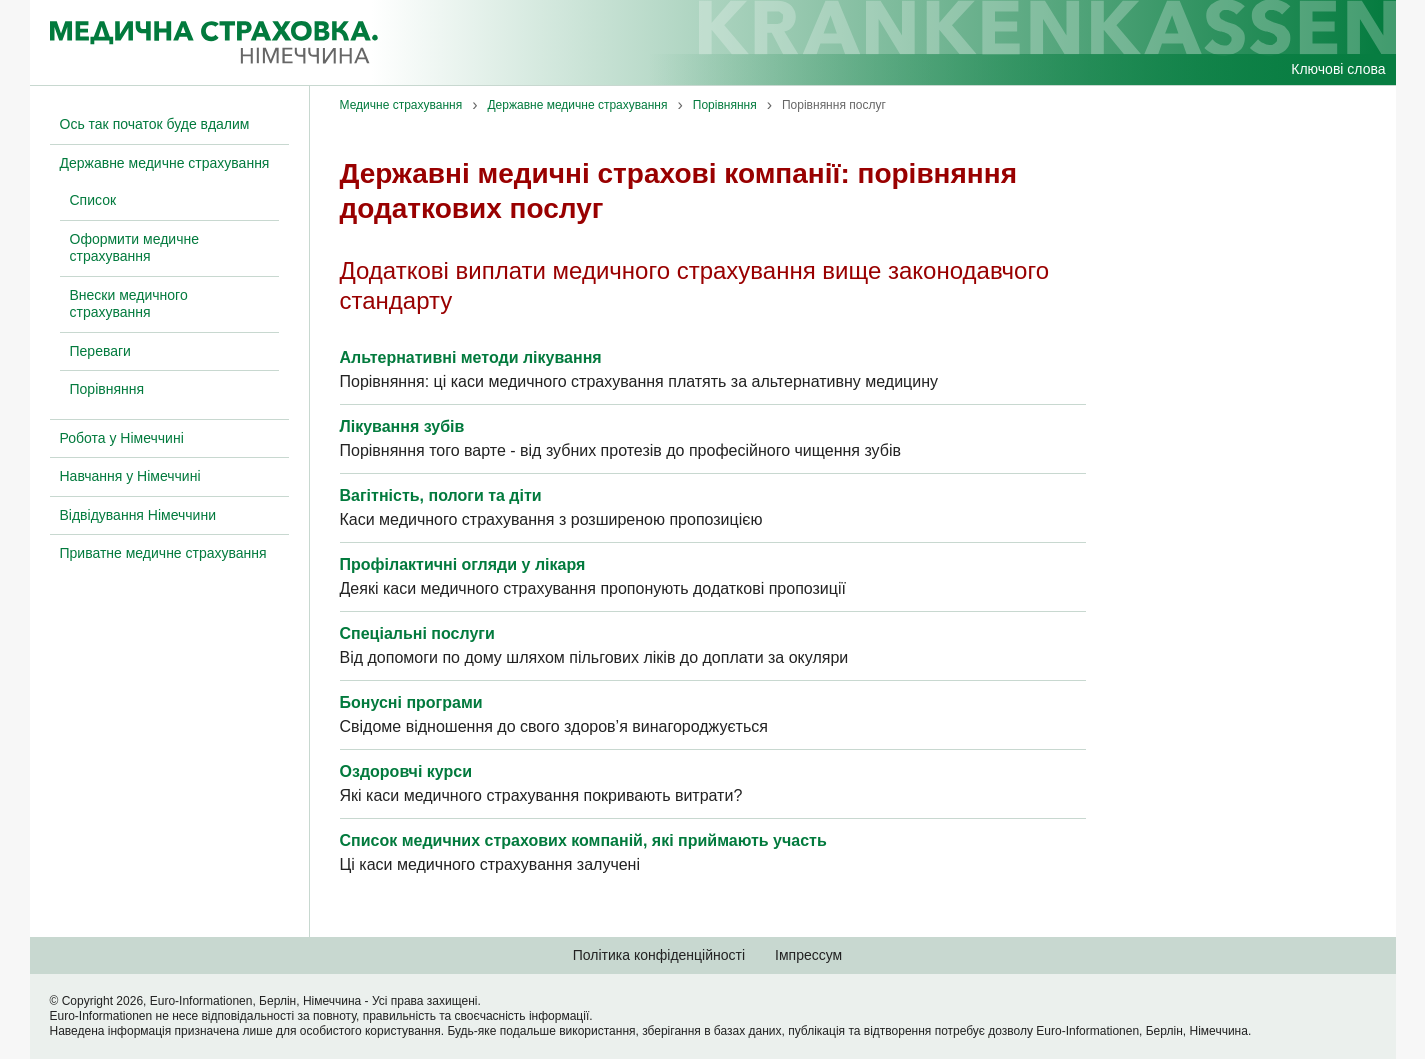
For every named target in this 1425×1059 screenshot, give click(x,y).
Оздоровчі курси (406, 771)
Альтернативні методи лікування (471, 357)
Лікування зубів (402, 426)
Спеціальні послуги (417, 633)
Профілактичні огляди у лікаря (463, 564)
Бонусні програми (411, 702)
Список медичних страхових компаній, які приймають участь (583, 840)
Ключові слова (1338, 69)
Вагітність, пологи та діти (441, 495)
